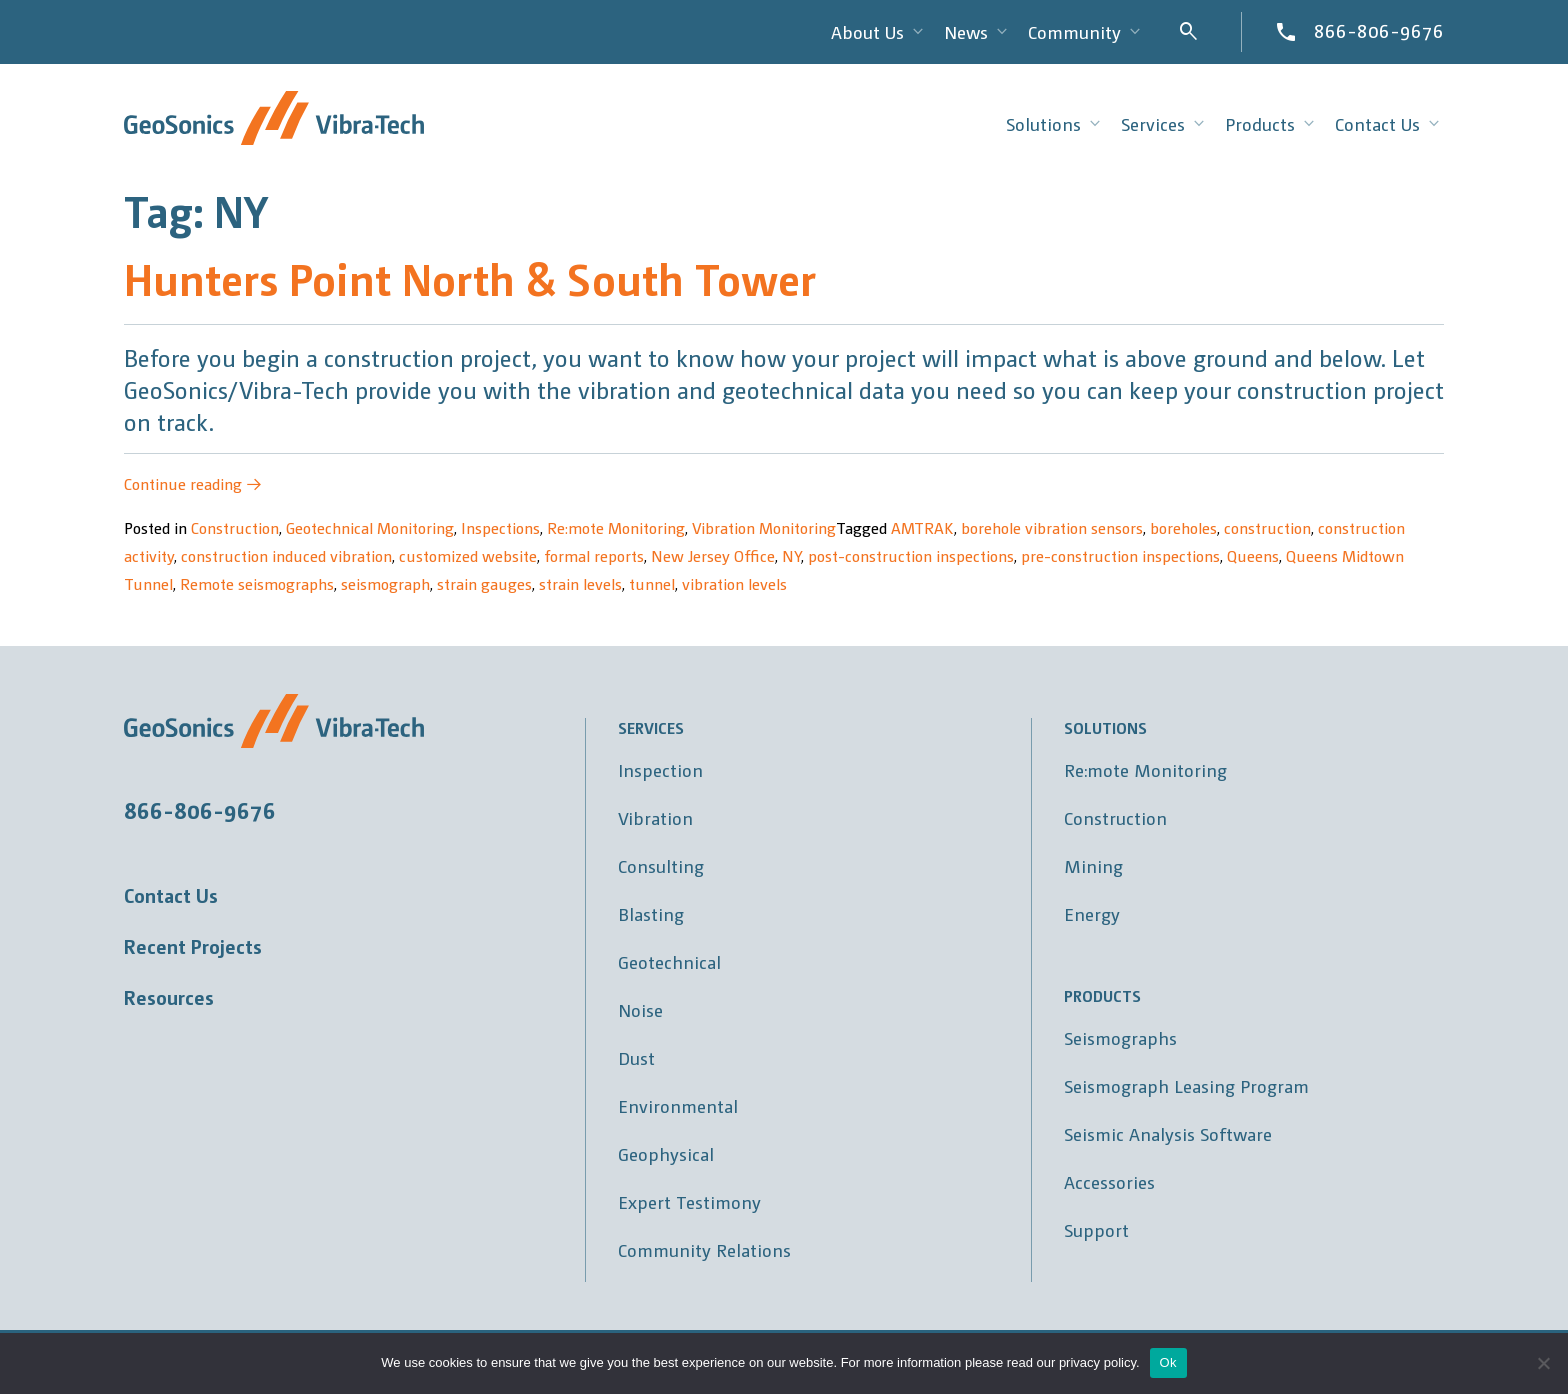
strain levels (580, 583)
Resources (169, 997)
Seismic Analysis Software (1168, 1133)
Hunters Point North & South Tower (470, 277)
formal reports (594, 555)
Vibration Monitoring (764, 527)
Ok (1168, 1362)
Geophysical (666, 1153)
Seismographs (1120, 1037)
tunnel (652, 583)
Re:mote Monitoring (616, 527)
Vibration (655, 817)
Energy (1092, 913)
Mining (1093, 865)
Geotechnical (669, 961)
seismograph (385, 583)
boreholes (1183, 527)
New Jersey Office (713, 555)
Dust (636, 1057)
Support (1096, 1229)
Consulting (661, 865)
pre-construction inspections (1120, 555)
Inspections (500, 527)
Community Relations (704, 1249)
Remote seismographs (257, 583)
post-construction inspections (911, 555)
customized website (468, 555)
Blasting (651, 913)
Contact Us (171, 895)
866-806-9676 (1379, 30)
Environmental (678, 1105)
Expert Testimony (689, 1201)
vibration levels (734, 583)
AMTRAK (922, 527)
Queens (1253, 555)
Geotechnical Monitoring (370, 527)
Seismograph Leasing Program (1186, 1085)
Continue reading (193, 483)
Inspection (660, 769)
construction (1267, 527)
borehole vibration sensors (1052, 527)
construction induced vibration (286, 555)
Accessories (1109, 1181)
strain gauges (484, 583)
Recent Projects (193, 946)
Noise (640, 1009)
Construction (235, 527)
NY (791, 555)
